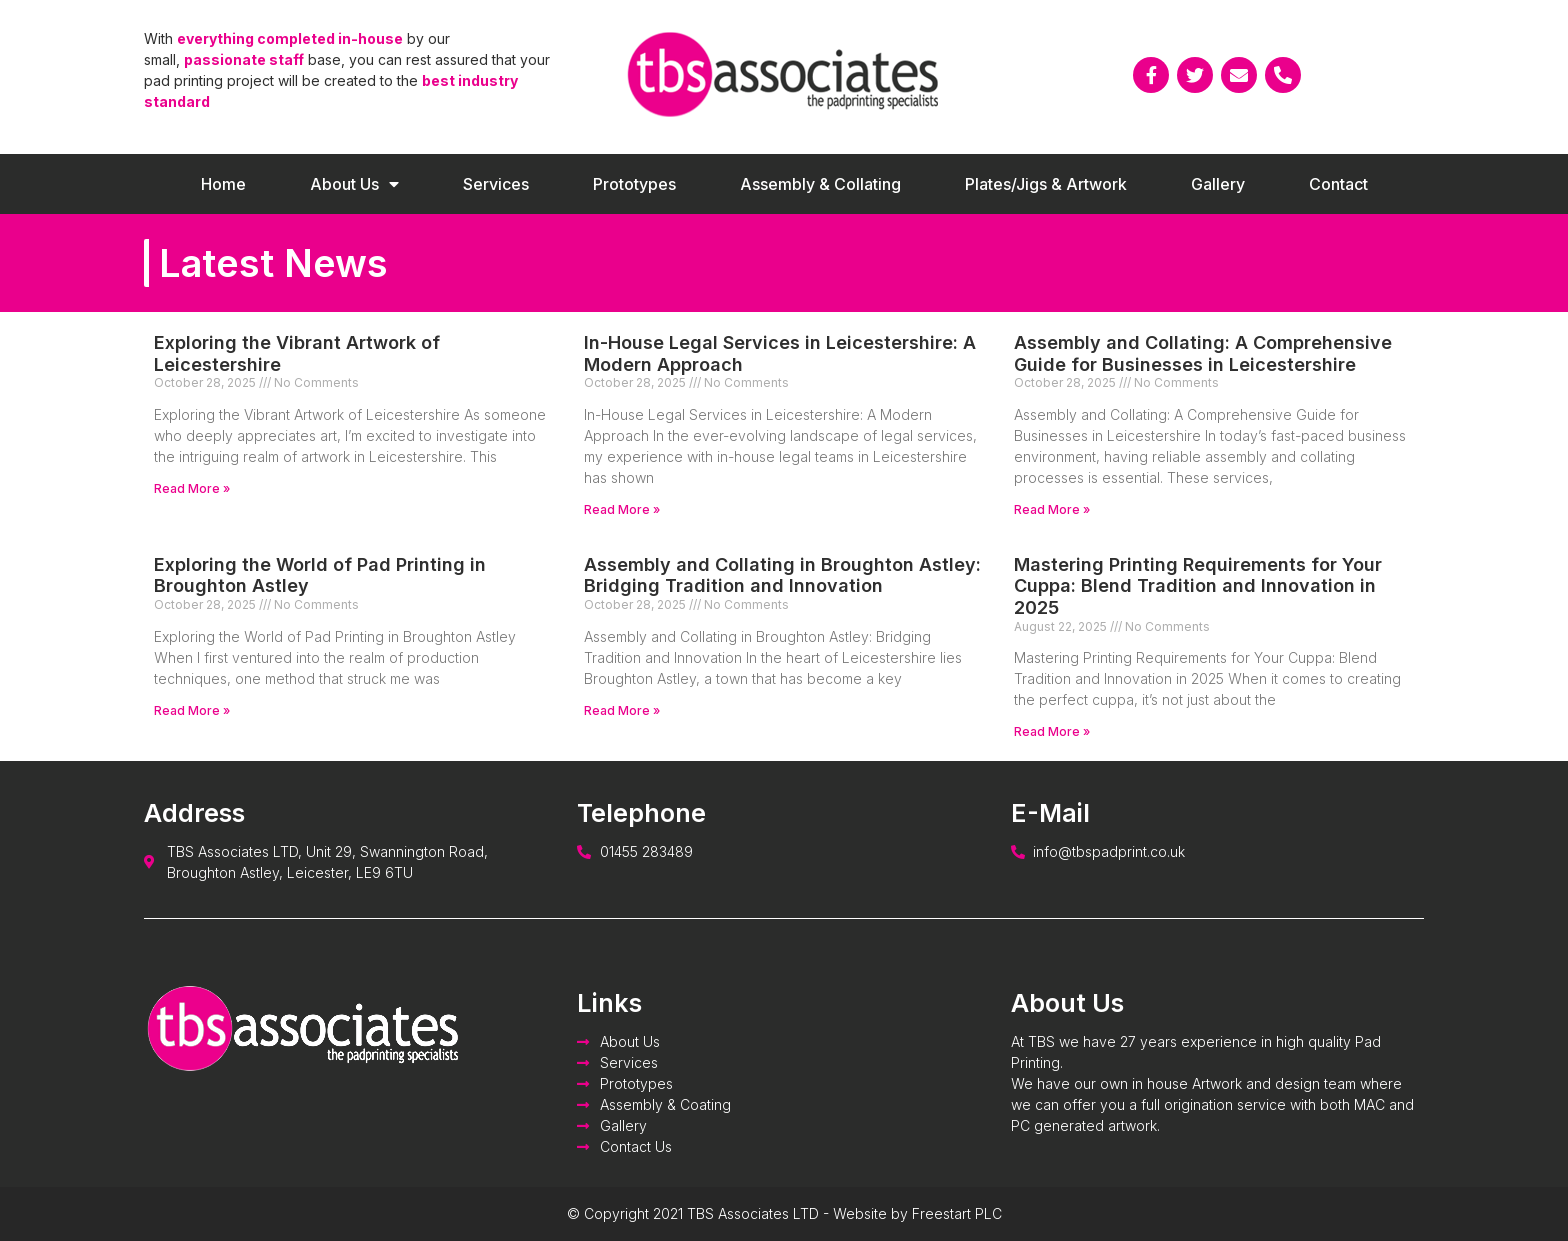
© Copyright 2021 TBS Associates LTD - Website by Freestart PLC (784, 1213)
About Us (354, 184)
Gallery (1218, 184)
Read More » (192, 488)
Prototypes (634, 184)
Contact (1338, 184)
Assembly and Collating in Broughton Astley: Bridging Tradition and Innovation (782, 575)
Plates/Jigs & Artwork (1046, 184)
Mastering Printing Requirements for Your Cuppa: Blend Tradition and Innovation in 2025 (1198, 586)
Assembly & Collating (820, 184)
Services (496, 184)
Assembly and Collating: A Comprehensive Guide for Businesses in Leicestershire (1203, 353)
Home (223, 184)
